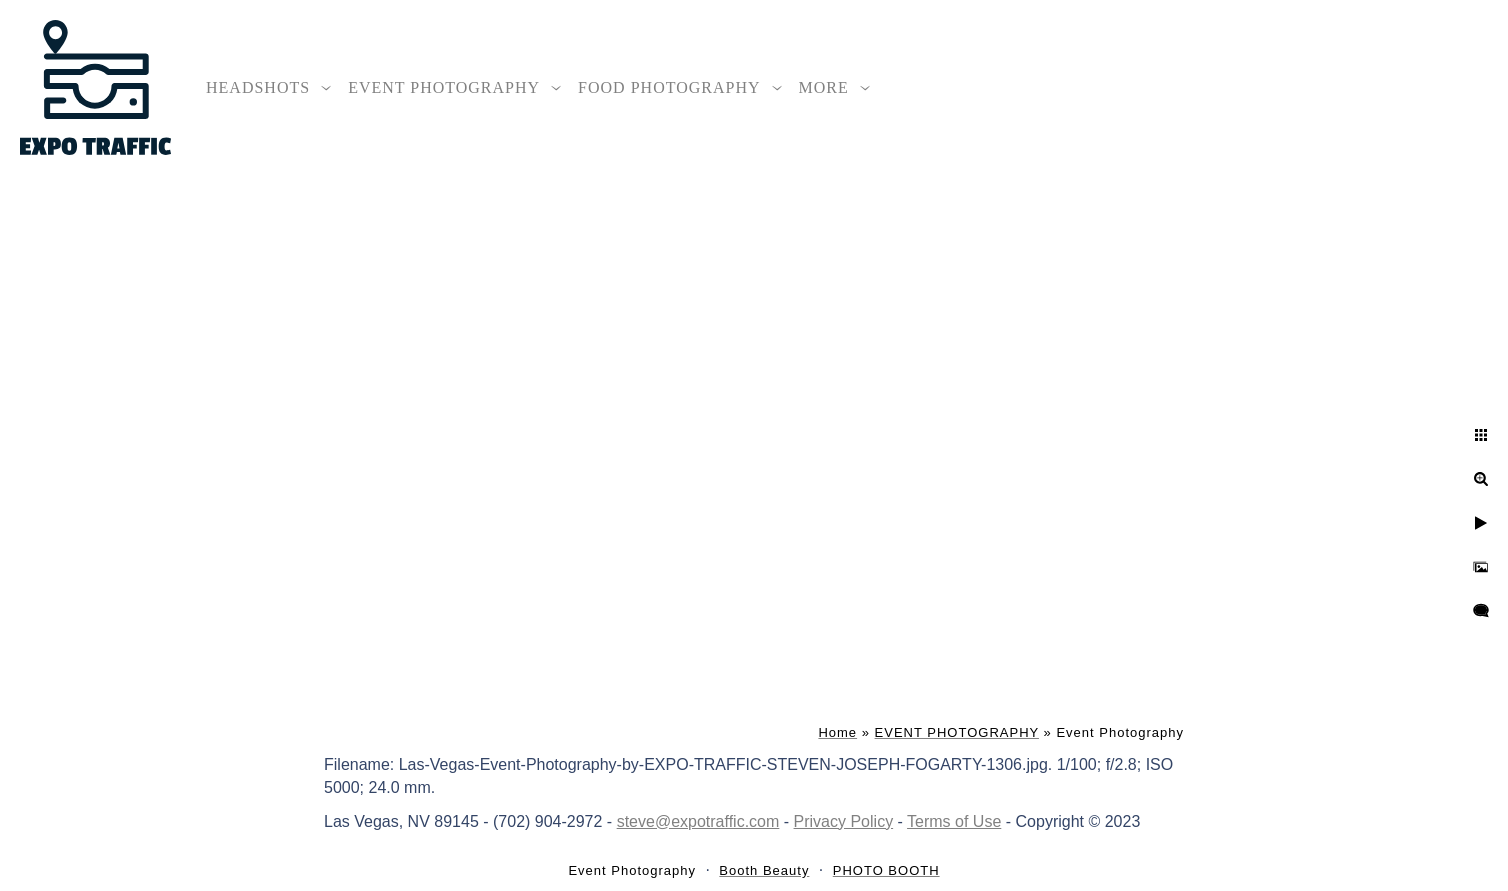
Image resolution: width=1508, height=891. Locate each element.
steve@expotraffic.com (698, 821)
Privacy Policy (844, 821)
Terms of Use (954, 821)
